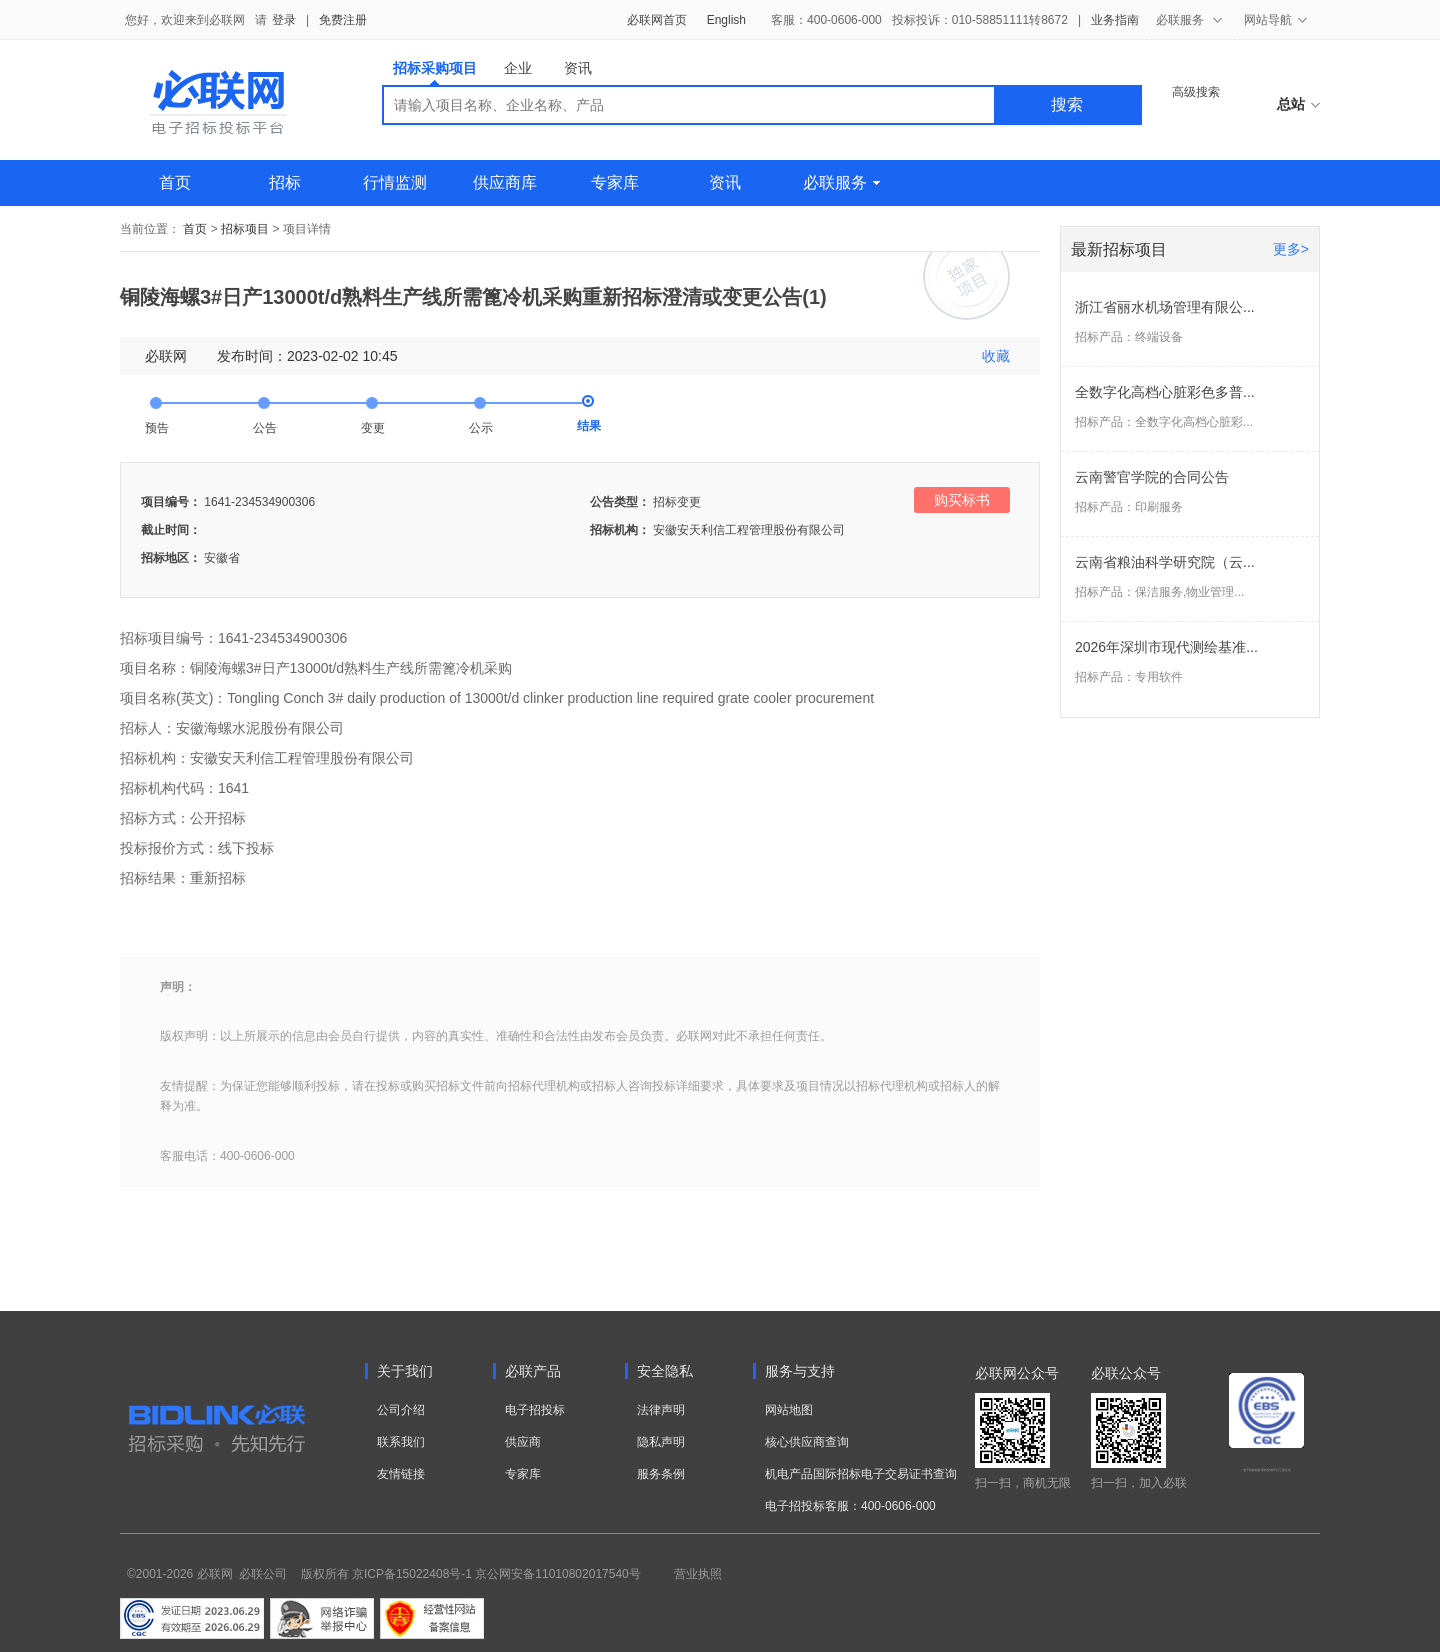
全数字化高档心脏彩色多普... (1165, 392)
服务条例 (661, 1474)
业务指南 (1115, 20)
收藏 (996, 356)
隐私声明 (661, 1442)
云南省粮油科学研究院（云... (1165, 562)
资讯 (578, 68)
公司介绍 (401, 1410)
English (726, 20)
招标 (285, 182)
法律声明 (661, 1410)
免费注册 (343, 20)
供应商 (523, 1442)
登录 (284, 20)
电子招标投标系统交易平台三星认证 (1267, 1470)
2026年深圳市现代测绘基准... (1166, 647)
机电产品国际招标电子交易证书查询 (861, 1474)
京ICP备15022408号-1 (412, 1574)
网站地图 (789, 1410)
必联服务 (841, 182)
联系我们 (401, 1442)
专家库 (615, 182)
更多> (1291, 249)
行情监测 (395, 182)
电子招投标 (535, 1410)
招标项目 (245, 229)
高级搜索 (1196, 92)
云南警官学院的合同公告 (1152, 477)
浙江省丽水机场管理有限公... (1165, 307)
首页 (175, 182)
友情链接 (401, 1474)
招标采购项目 (435, 72)
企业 (518, 68)
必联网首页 (657, 20)
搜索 (1067, 104)
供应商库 (505, 182)
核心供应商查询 (807, 1442)
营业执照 (698, 1574)
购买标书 (962, 500)
